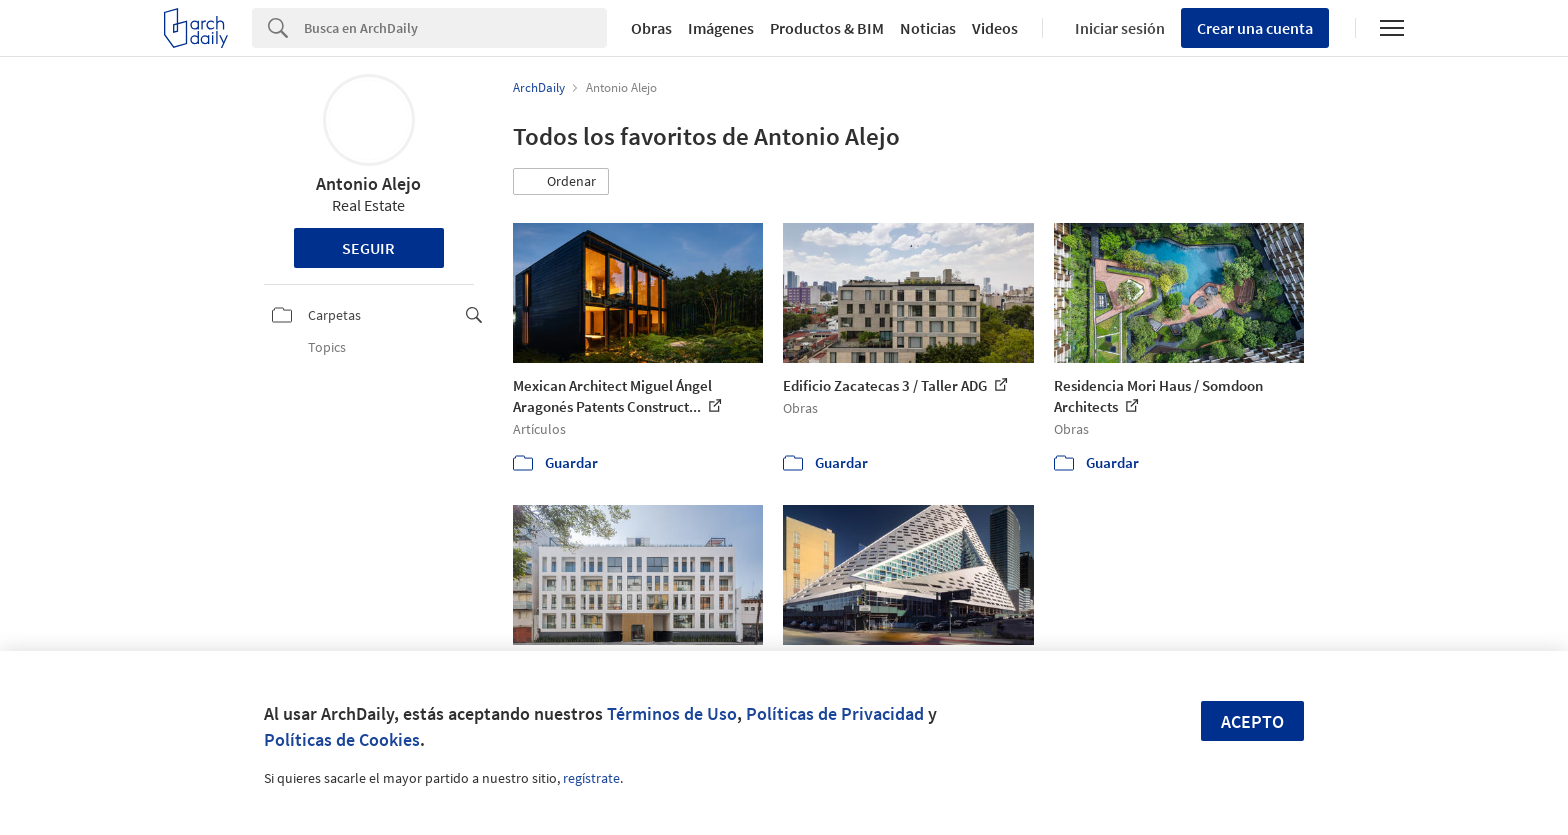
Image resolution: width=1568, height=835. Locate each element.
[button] (561, 182)
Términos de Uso (672, 713)
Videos (995, 28)
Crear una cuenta (1255, 28)
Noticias (928, 28)
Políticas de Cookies (342, 739)
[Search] (455, 28)
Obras (651, 28)
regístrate (591, 778)
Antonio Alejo (368, 183)
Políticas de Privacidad (835, 713)
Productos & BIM (827, 28)
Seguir (368, 248)
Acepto (1252, 721)
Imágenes (721, 28)
